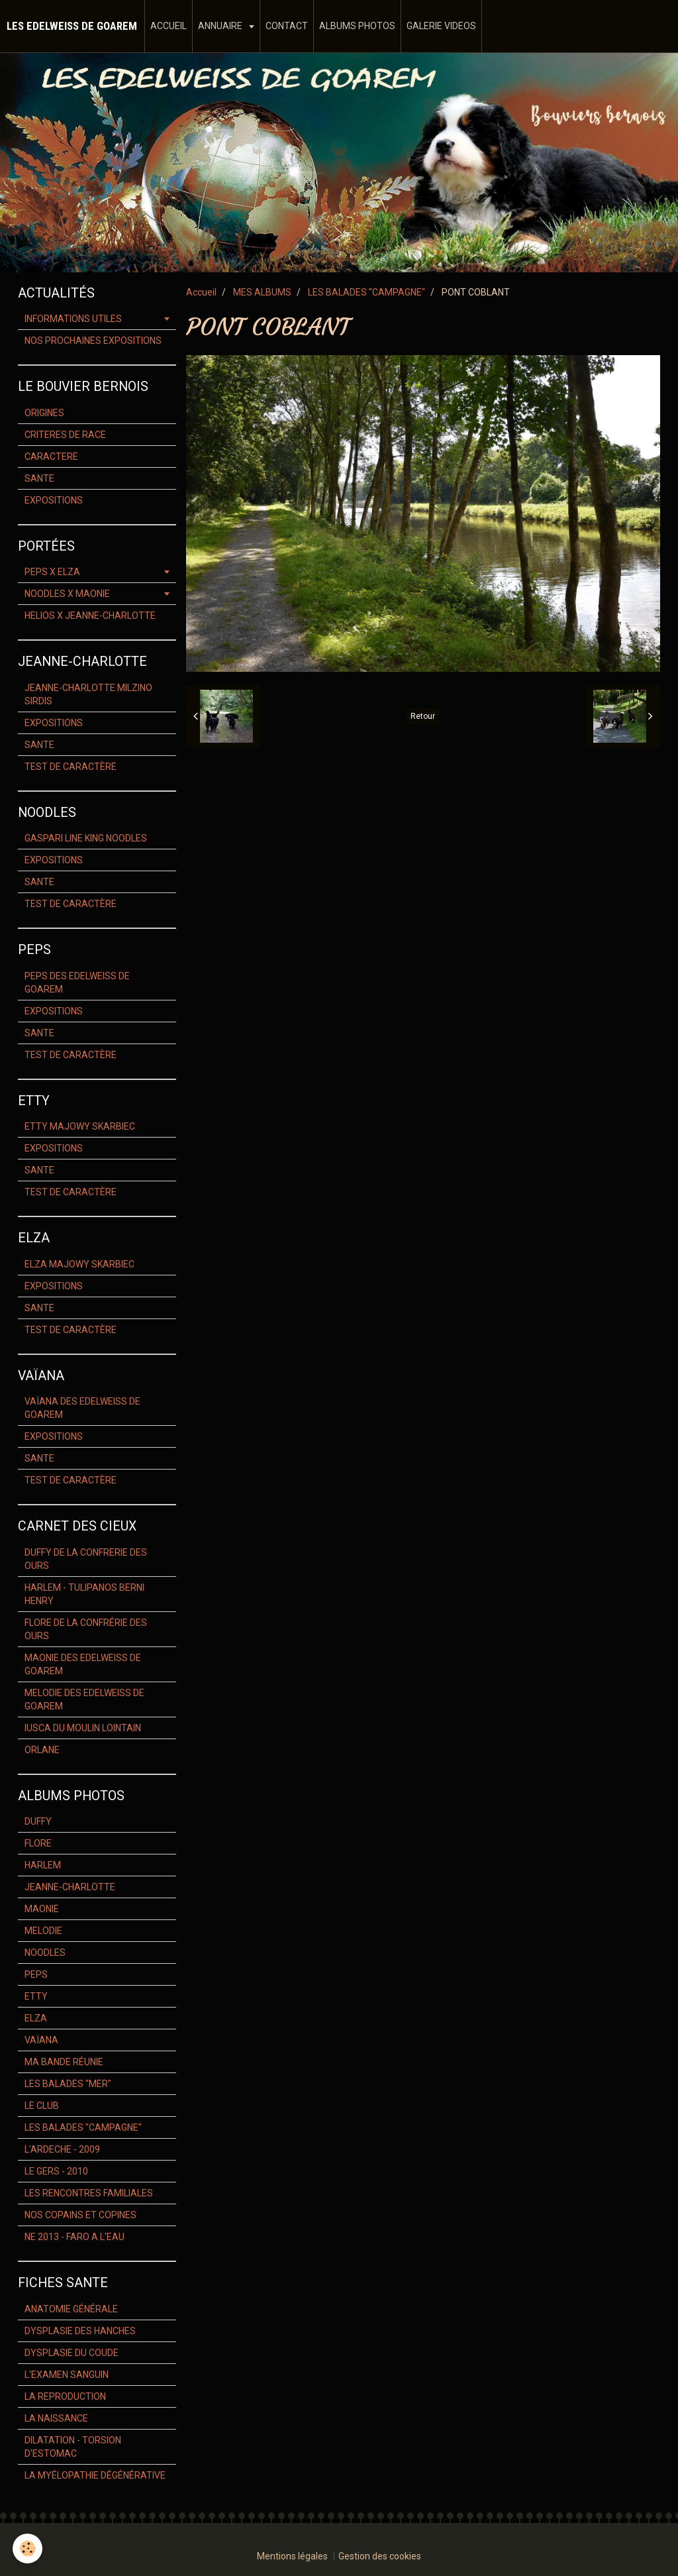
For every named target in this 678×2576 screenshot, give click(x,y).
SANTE (39, 478)
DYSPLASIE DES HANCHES (80, 2331)
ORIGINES (44, 412)
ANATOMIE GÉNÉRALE (71, 2309)
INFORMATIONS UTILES (73, 318)
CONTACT (287, 26)
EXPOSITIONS (53, 500)
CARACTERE (51, 456)
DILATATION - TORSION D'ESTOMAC (72, 2447)
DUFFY (38, 1821)
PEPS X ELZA (52, 571)
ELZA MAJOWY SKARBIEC (79, 1264)
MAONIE (41, 1909)
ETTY (36, 1996)
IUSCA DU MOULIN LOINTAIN (82, 1728)
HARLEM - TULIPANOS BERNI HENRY (84, 1594)
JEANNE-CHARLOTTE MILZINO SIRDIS (88, 694)
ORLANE (42, 1749)
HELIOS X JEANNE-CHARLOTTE (90, 615)
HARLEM (42, 1865)
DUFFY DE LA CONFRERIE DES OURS (85, 1559)
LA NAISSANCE (56, 2418)
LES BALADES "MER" (67, 2083)
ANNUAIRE (221, 26)
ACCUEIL (168, 26)
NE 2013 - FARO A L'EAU (74, 2236)
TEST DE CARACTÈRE (70, 766)
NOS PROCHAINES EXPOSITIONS (93, 340)
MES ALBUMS (262, 292)
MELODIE (43, 1930)
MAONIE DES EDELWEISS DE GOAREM (82, 1664)
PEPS (36, 1974)
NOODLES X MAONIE (67, 593)
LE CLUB (41, 2105)
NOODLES (45, 1952)
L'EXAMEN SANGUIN (66, 2374)
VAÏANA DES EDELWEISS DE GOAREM (82, 1408)
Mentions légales (292, 2556)
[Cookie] (28, 2548)
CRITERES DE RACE (65, 434)
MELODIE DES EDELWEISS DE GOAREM (84, 1699)
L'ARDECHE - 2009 (62, 2149)
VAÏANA (41, 2040)
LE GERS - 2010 (56, 2171)
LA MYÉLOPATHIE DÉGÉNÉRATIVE (95, 2475)
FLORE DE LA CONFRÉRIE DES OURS (85, 1629)
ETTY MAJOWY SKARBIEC (79, 1126)
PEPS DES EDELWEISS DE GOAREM (77, 982)
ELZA (35, 2018)
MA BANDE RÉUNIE (63, 2062)
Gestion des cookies (379, 2556)
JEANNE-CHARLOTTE (69, 1887)
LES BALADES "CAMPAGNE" (366, 292)
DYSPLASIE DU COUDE (71, 2352)
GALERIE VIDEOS (441, 26)
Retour (423, 716)
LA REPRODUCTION (65, 2396)
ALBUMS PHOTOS (357, 26)
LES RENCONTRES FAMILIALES (88, 2193)
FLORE (38, 1843)
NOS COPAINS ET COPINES (80, 2215)
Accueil (201, 292)
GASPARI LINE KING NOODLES (85, 838)
